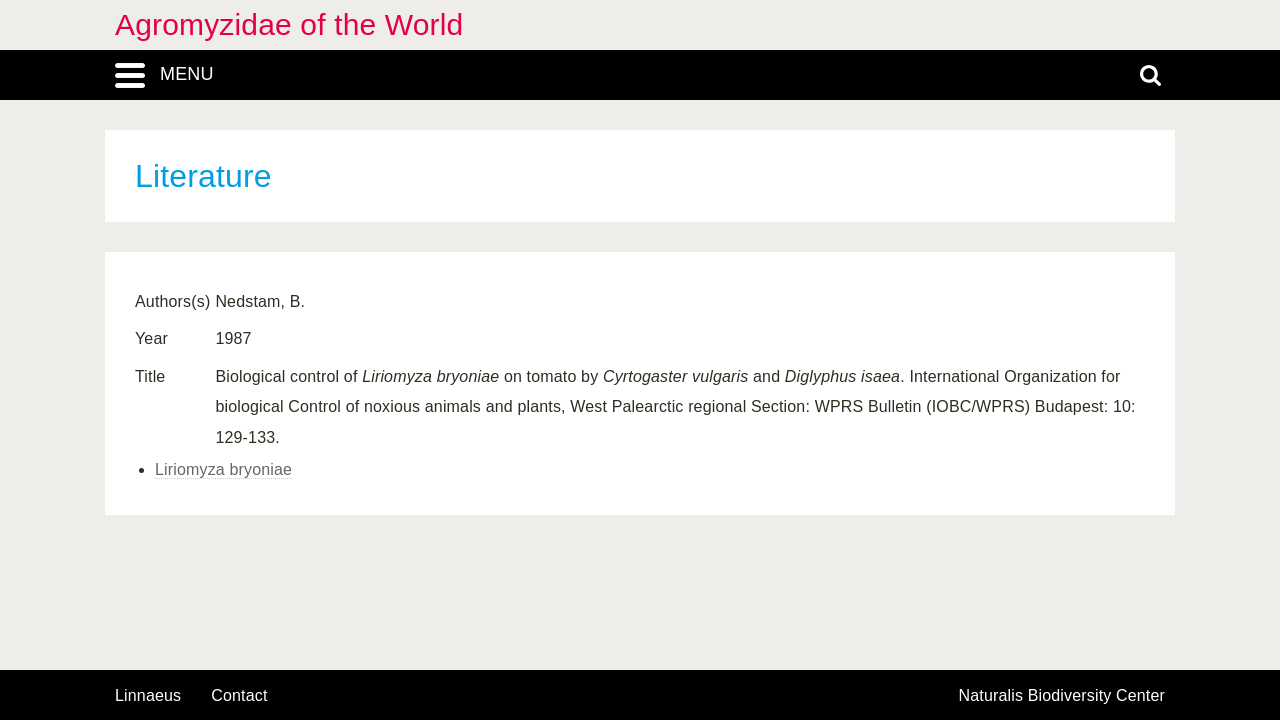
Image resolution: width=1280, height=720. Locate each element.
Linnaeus (148, 696)
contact (239, 695)
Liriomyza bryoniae (223, 469)
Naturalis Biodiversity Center (1062, 696)
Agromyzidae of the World (289, 24)
